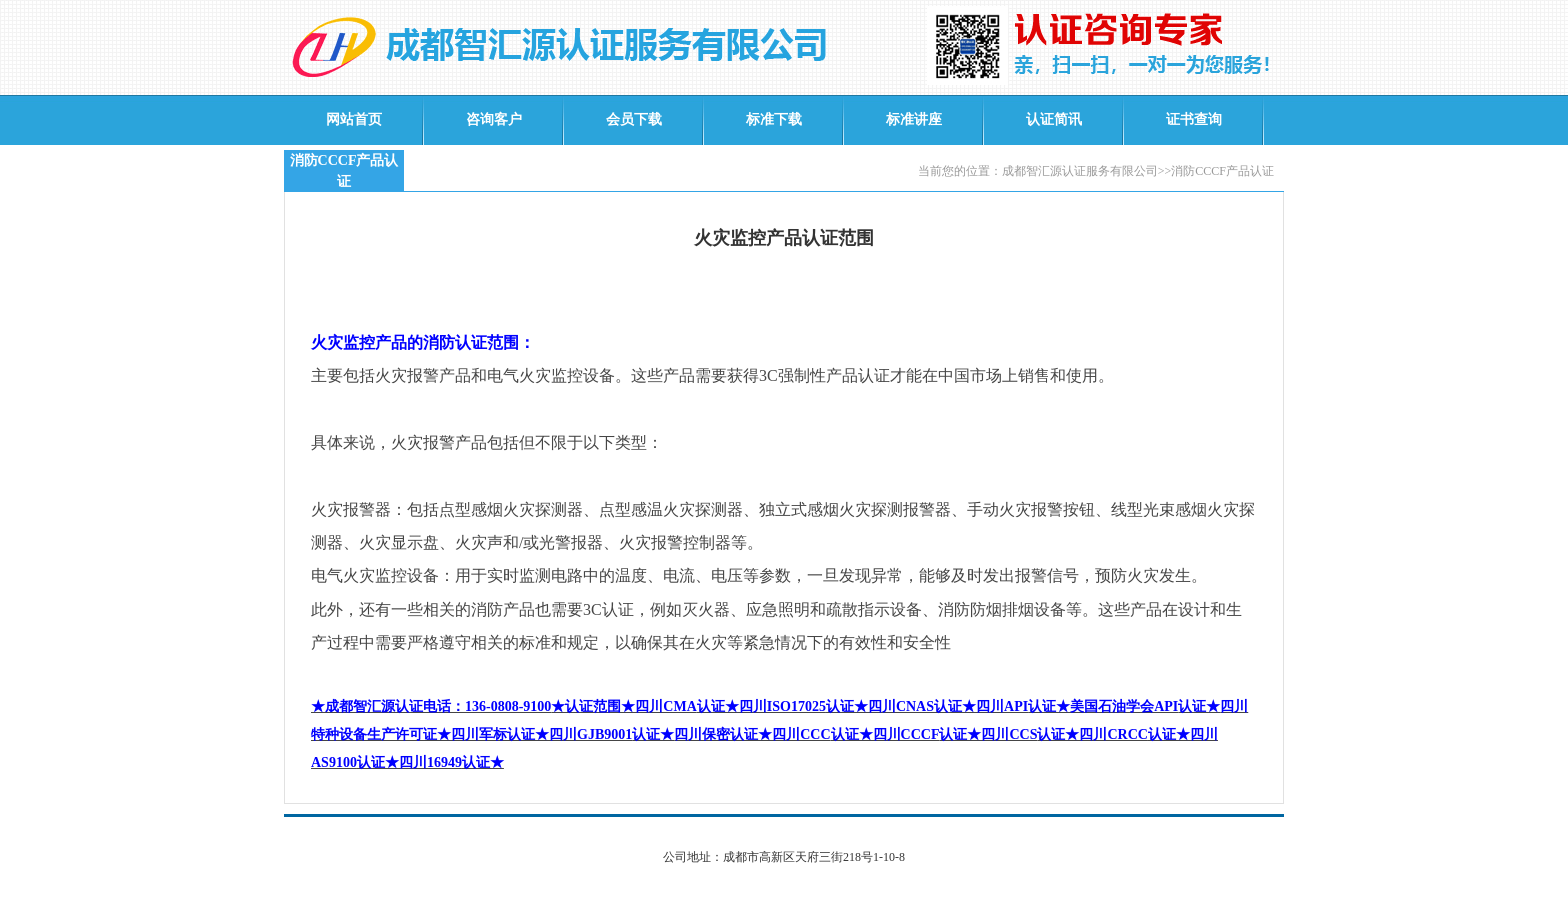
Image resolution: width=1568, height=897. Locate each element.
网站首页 (354, 119)
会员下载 (634, 119)
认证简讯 (1054, 119)
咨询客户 (494, 119)
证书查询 (1194, 119)
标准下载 (774, 119)
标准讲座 (914, 119)
